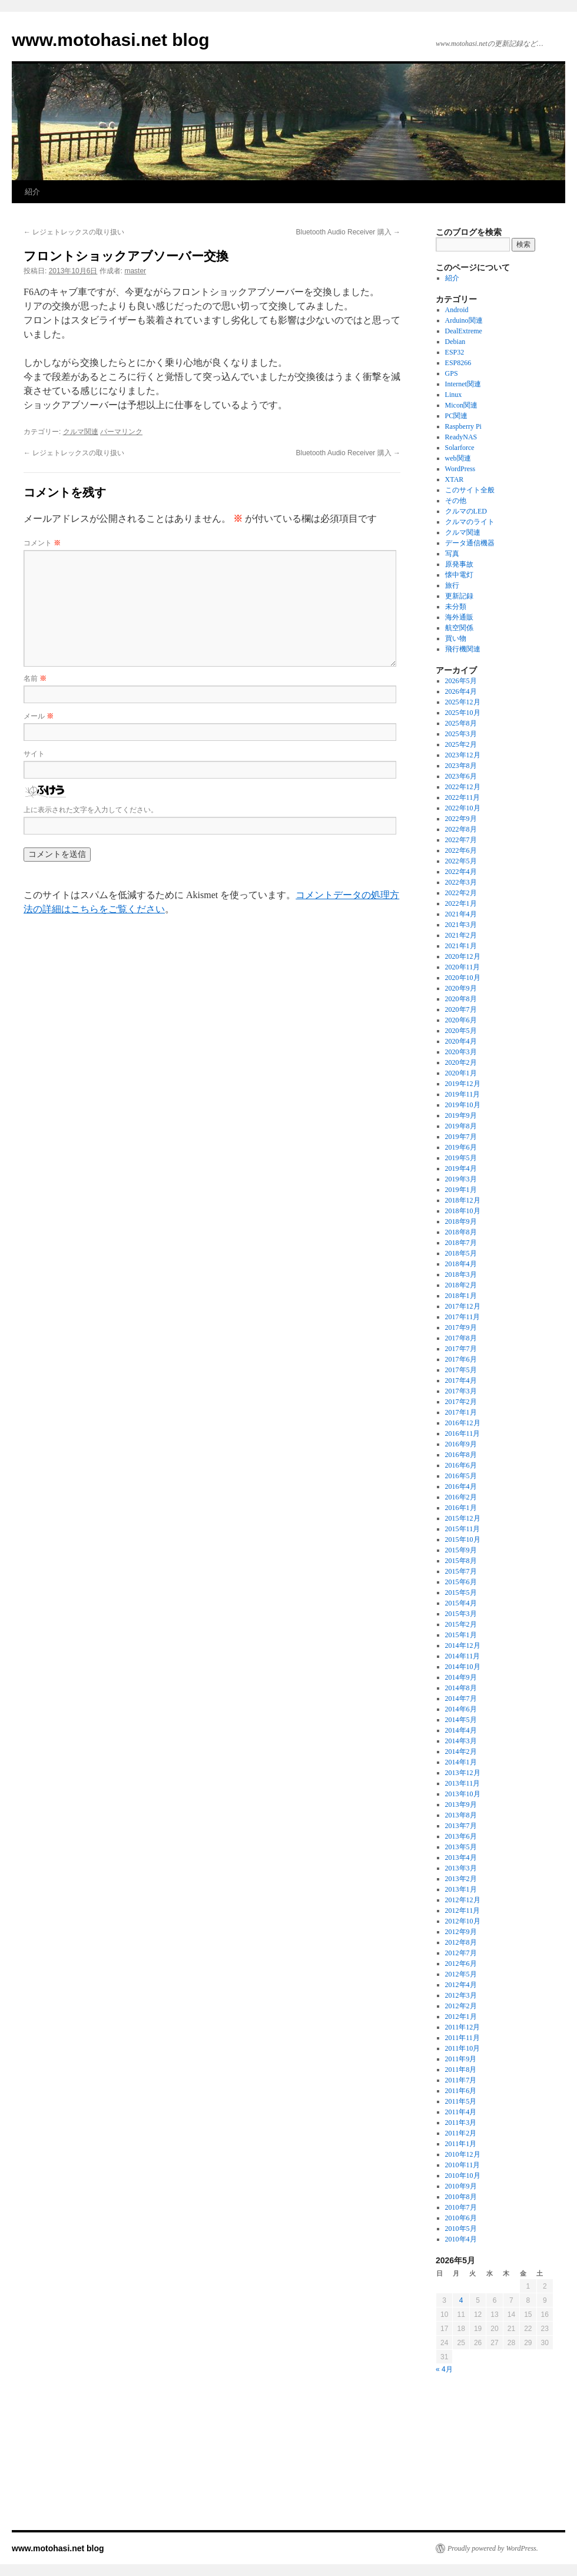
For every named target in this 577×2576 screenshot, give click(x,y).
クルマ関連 (80, 432)
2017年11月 (462, 1317)
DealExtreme (463, 331)
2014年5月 (461, 1720)
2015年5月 (461, 1592)
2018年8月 (461, 1232)
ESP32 (455, 352)
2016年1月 (461, 1508)
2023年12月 (462, 755)
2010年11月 (462, 2165)
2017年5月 (461, 1370)
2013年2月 (461, 1879)
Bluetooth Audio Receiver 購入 (348, 232)
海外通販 (459, 617)
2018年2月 (461, 1285)
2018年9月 (461, 1221)
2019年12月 (462, 1084)
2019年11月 (462, 1094)
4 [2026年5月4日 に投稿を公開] (461, 2300)
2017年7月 (461, 1349)
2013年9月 (461, 1804)
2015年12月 (462, 1518)
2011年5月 (461, 2101)
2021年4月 (461, 914)
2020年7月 (461, 1009)
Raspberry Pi (463, 426)
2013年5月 (461, 1847)
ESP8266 (458, 363)
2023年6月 (461, 776)
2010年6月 (461, 2218)
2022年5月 (461, 861)
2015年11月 (462, 1529)
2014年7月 (461, 1698)
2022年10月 (462, 808)
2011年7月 (461, 2080)
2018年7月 (461, 1243)
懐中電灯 (459, 575)
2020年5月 (461, 1031)
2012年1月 (461, 2016)
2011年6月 (461, 2091)
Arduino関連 (464, 320)
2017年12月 (462, 1306)
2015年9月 (461, 1550)
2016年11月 (462, 1433)
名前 (35, 678)
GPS (451, 373)
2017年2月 (461, 1402)
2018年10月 (462, 1211)
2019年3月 (461, 1179)
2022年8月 (461, 829)
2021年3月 (461, 925)
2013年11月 (462, 1783)
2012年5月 (461, 1974)
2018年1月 (461, 1296)
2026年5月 (461, 681)
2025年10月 (462, 712)
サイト (34, 754)
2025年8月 (461, 723)
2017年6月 (461, 1359)
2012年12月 (462, 1900)
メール (39, 716)
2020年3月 (461, 1052)
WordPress (460, 469)
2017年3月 (461, 1391)
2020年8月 (461, 999)
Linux (453, 394)
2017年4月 (461, 1380)
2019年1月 (461, 1190)
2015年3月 (461, 1614)
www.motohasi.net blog (111, 39)
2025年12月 (462, 702)
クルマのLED (466, 511)
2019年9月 (461, 1115)
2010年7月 (461, 2207)
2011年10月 (462, 2048)
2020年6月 (461, 1020)
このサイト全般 (470, 490)
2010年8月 (461, 2197)
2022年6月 (461, 850)
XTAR (454, 479)
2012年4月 (461, 1985)
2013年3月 (461, 1868)
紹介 (32, 191)
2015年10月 (462, 1539)
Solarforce (460, 447)
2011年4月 (461, 2112)
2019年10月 (462, 1105)
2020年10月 (462, 978)
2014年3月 (461, 1741)
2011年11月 (462, 2038)
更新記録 (459, 596)
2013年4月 (461, 1857)
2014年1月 (461, 1762)
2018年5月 (461, 1253)
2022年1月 (461, 903)
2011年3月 (461, 2122)
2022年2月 (461, 893)
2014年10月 (462, 1667)
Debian (455, 341)
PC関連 (456, 416)
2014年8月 (461, 1688)
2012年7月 (461, 1953)
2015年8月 (461, 1561)
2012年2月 (461, 2006)
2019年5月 (461, 1158)
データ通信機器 (470, 543)
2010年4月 (461, 2239)
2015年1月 (461, 1635)
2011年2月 (461, 2133)
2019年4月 (461, 1168)
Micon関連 (461, 405)
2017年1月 (461, 1412)
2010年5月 (461, 2228)
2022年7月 (461, 840)
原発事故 (459, 564)
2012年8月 (461, 1942)
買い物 (455, 638)
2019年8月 (461, 1126)
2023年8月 (461, 765)
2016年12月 (462, 1423)
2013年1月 (461, 1889)
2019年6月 (461, 1147)
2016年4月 (461, 1486)
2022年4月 (461, 872)
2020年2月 (461, 1062)
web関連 (458, 458)
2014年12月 (462, 1645)
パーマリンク (121, 432)
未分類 (455, 606)
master (135, 271)
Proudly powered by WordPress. (492, 2548)
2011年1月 (461, 2144)
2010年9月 (461, 2186)
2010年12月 (462, 2154)
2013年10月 (462, 1794)
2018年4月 (461, 1264)
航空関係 (459, 628)
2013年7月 (461, 1826)
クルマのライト (470, 522)
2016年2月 (461, 1497)
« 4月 (444, 2369)
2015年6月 (461, 1582)
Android (457, 310)
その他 (455, 500)
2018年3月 (461, 1274)
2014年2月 (461, 1751)
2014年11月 (462, 1656)
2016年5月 (461, 1476)
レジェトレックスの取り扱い (74, 232)
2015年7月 (461, 1571)
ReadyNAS (461, 437)
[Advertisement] (494, 2463)
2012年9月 (461, 1932)
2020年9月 (461, 988)
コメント (42, 543)
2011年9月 (461, 2059)
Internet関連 (463, 384)
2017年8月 (461, 1338)
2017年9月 (461, 1327)
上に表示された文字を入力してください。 (91, 810)
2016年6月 (461, 1465)
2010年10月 (462, 2175)
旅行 (452, 585)
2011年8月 (461, 2069)
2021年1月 (461, 946)
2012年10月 (462, 1921)
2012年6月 (461, 1963)
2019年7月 (461, 1137)
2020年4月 (461, 1041)
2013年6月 (461, 1836)
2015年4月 (461, 1603)
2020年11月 (462, 967)
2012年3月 (461, 1995)
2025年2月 (461, 744)
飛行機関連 (462, 649)
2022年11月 (462, 797)
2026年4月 (461, 691)
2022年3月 (461, 882)
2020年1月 (461, 1073)
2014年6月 (461, 1709)
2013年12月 (462, 1773)
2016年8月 (461, 1455)
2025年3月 (461, 734)
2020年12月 (462, 956)
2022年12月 (462, 787)
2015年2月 (461, 1624)
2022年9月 (461, 818)
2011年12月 (462, 2027)
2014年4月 (461, 1730)
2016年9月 (461, 1444)
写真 (452, 553)
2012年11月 (462, 1910)
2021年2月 (461, 935)
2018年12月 (462, 1200)
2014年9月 (461, 1677)
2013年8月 (461, 1815)
